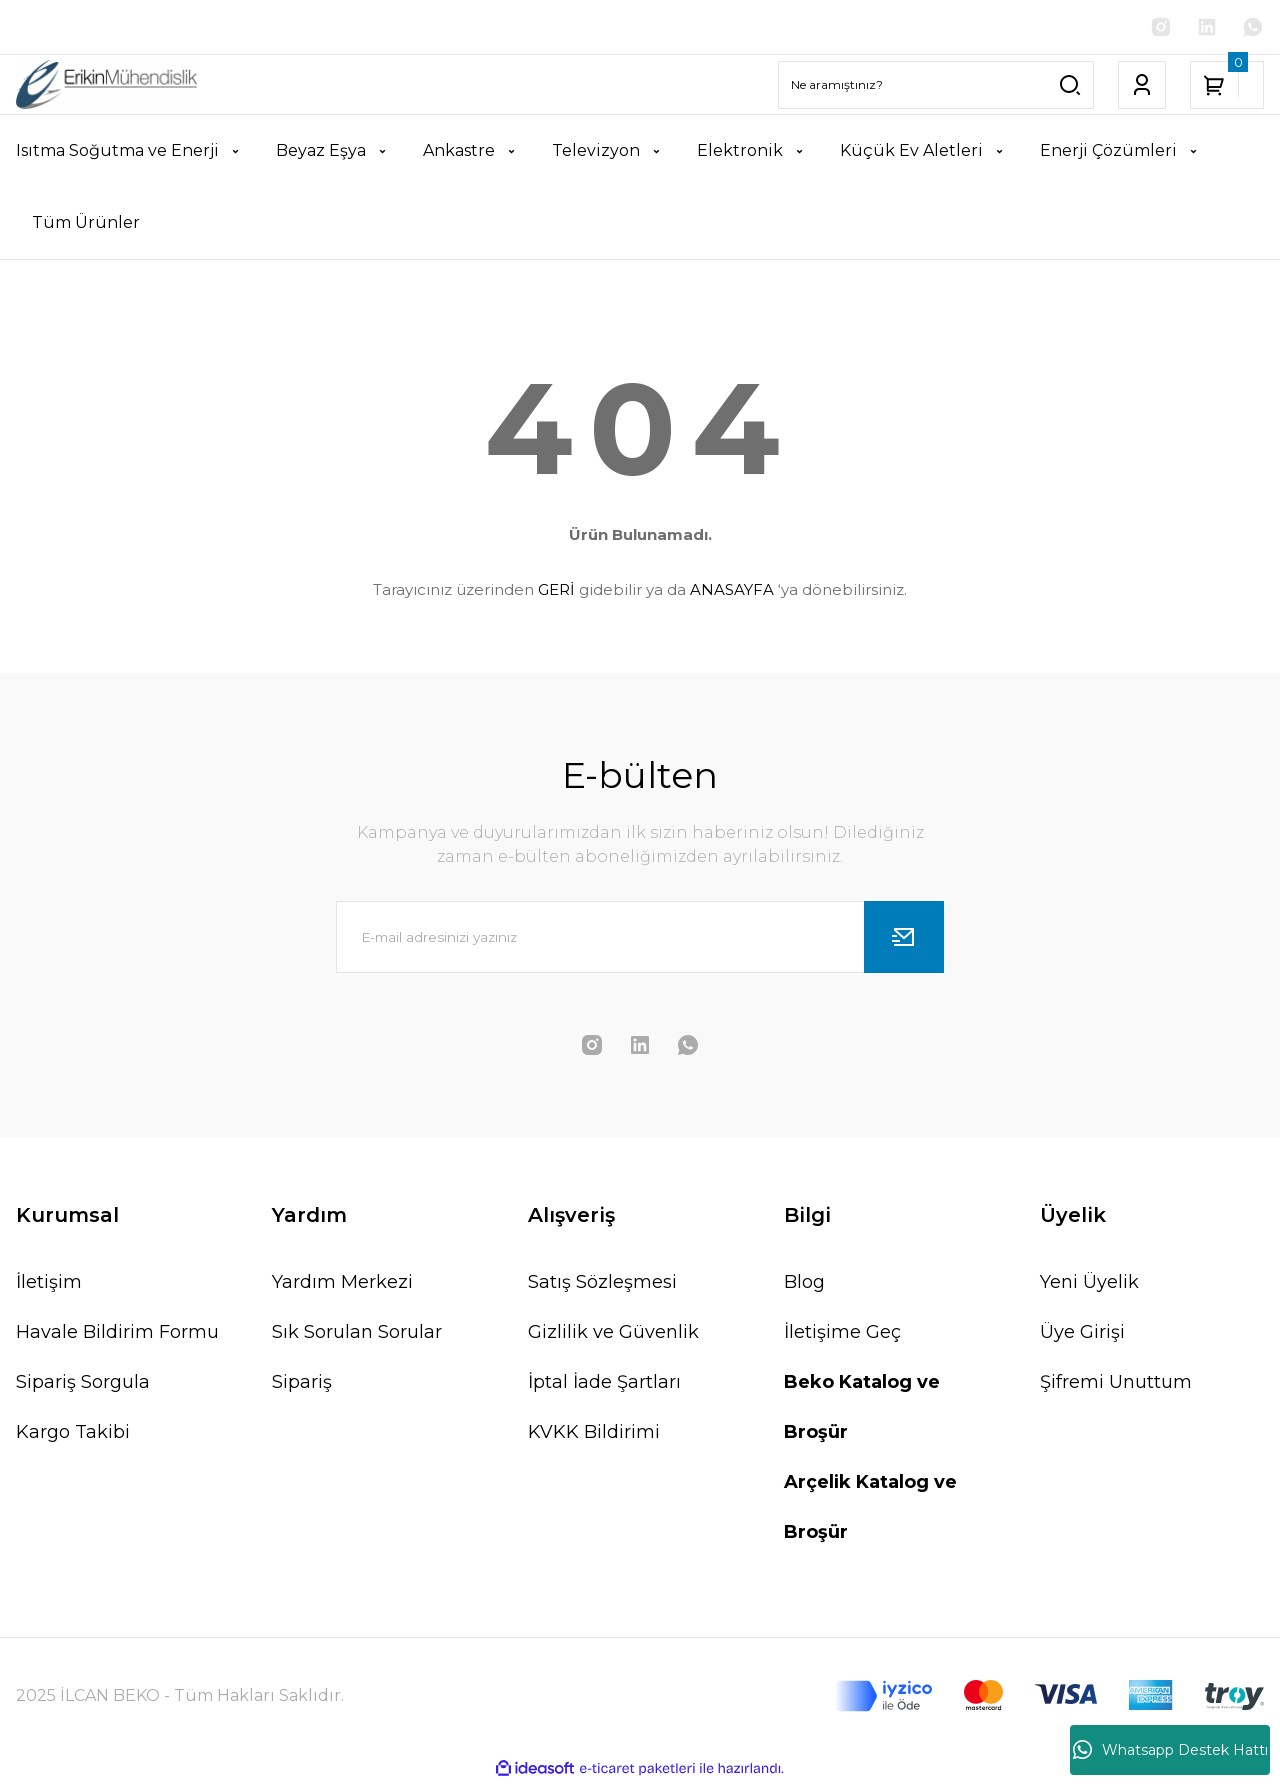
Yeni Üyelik (1089, 1284)
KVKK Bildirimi (594, 1434)
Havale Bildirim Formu (117, 1334)
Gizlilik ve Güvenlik (613, 1334)
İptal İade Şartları (604, 1384)
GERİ (556, 591)
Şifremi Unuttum (1116, 1384)
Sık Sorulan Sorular (357, 1334)
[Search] (936, 87)
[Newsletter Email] (640, 939)
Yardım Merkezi (342, 1284)
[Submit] (904, 939)
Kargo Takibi (73, 1434)
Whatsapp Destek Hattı (1170, 1750)
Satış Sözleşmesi (602, 1284)
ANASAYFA (732, 591)
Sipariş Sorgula (83, 1384)
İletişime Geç (842, 1334)
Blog (804, 1284)
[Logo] (106, 86)
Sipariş (302, 1384)
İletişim (49, 1284)
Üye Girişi (1082, 1334)
